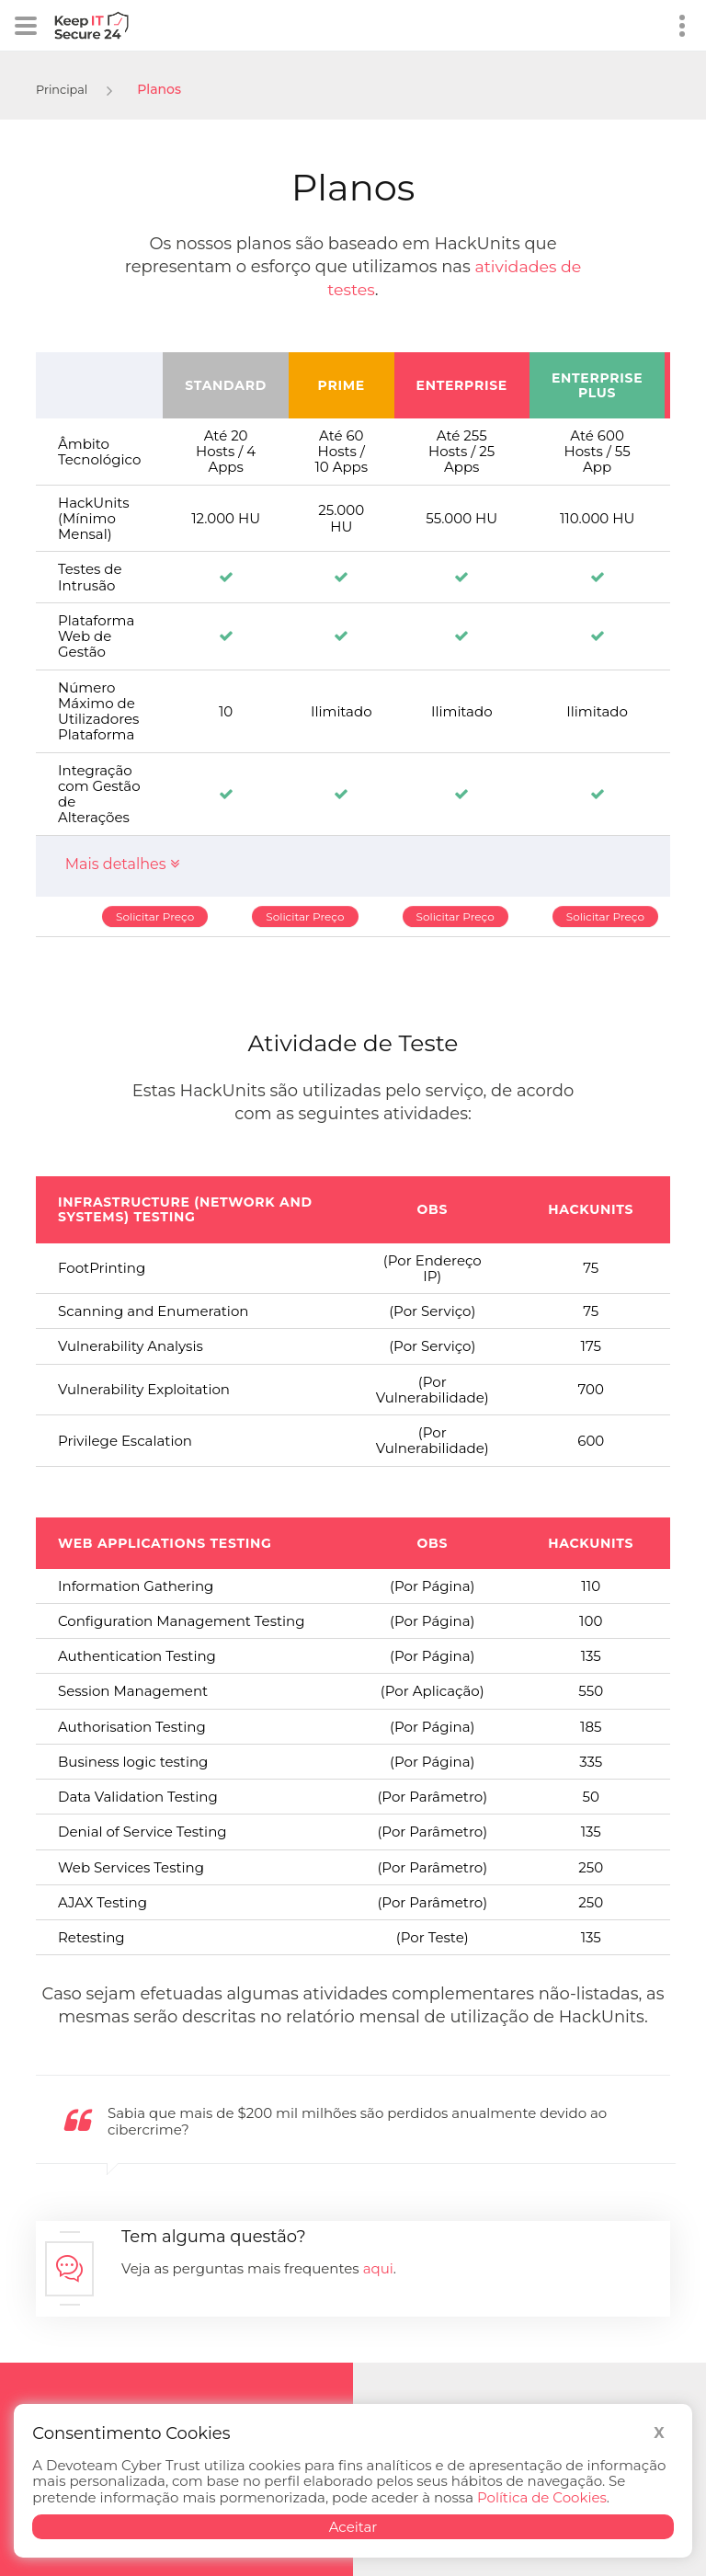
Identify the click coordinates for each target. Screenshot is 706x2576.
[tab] (353, 866)
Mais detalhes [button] (122, 864)
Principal (64, 89)
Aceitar (353, 2527)
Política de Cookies (542, 2497)
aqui (378, 2268)
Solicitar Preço (155, 916)
